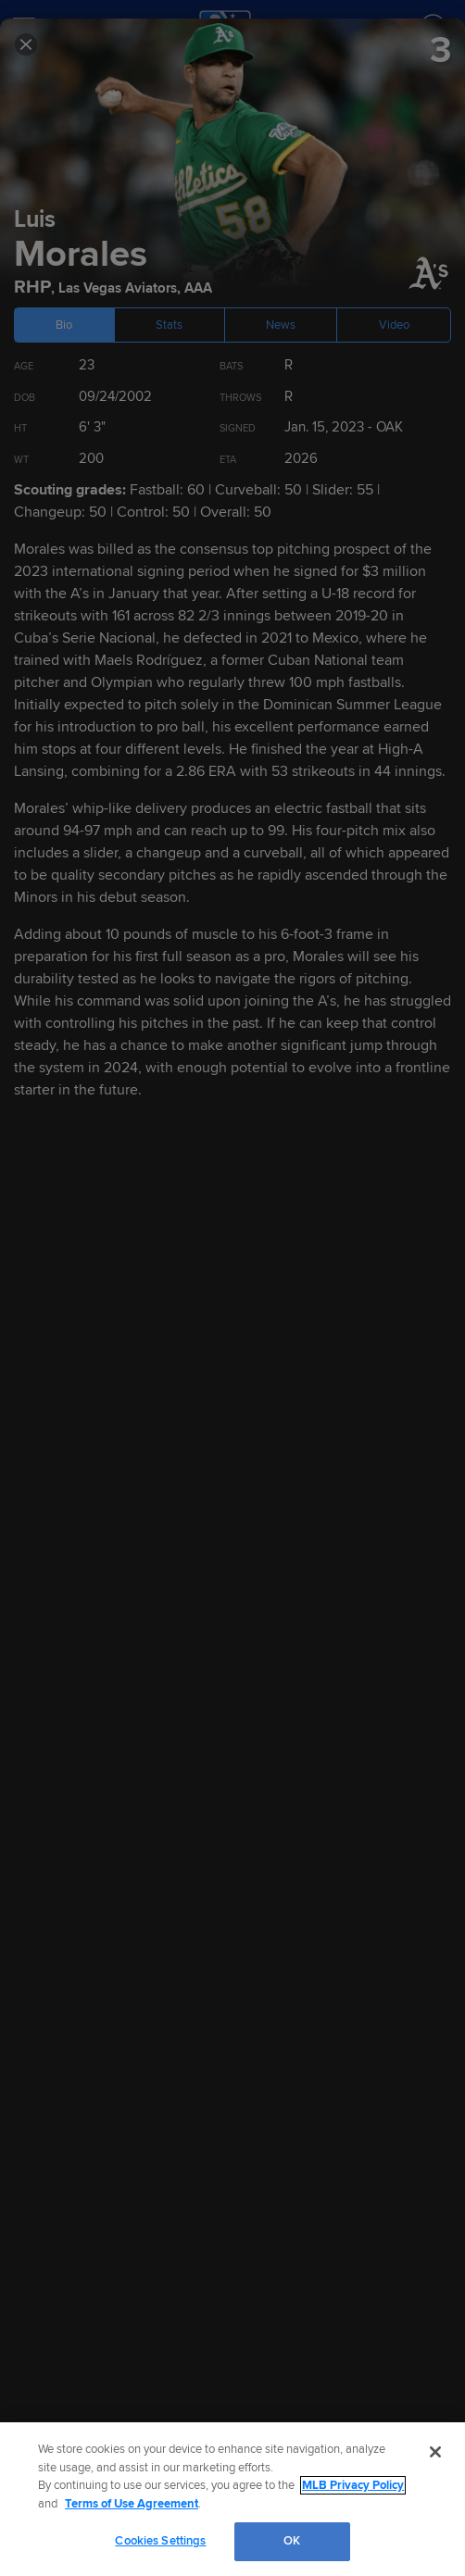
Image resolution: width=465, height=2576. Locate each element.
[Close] (435, 2452)
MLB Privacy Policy (353, 2485)
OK (291, 2540)
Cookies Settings (160, 2540)
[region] (232, 2499)
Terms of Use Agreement (131, 2503)
